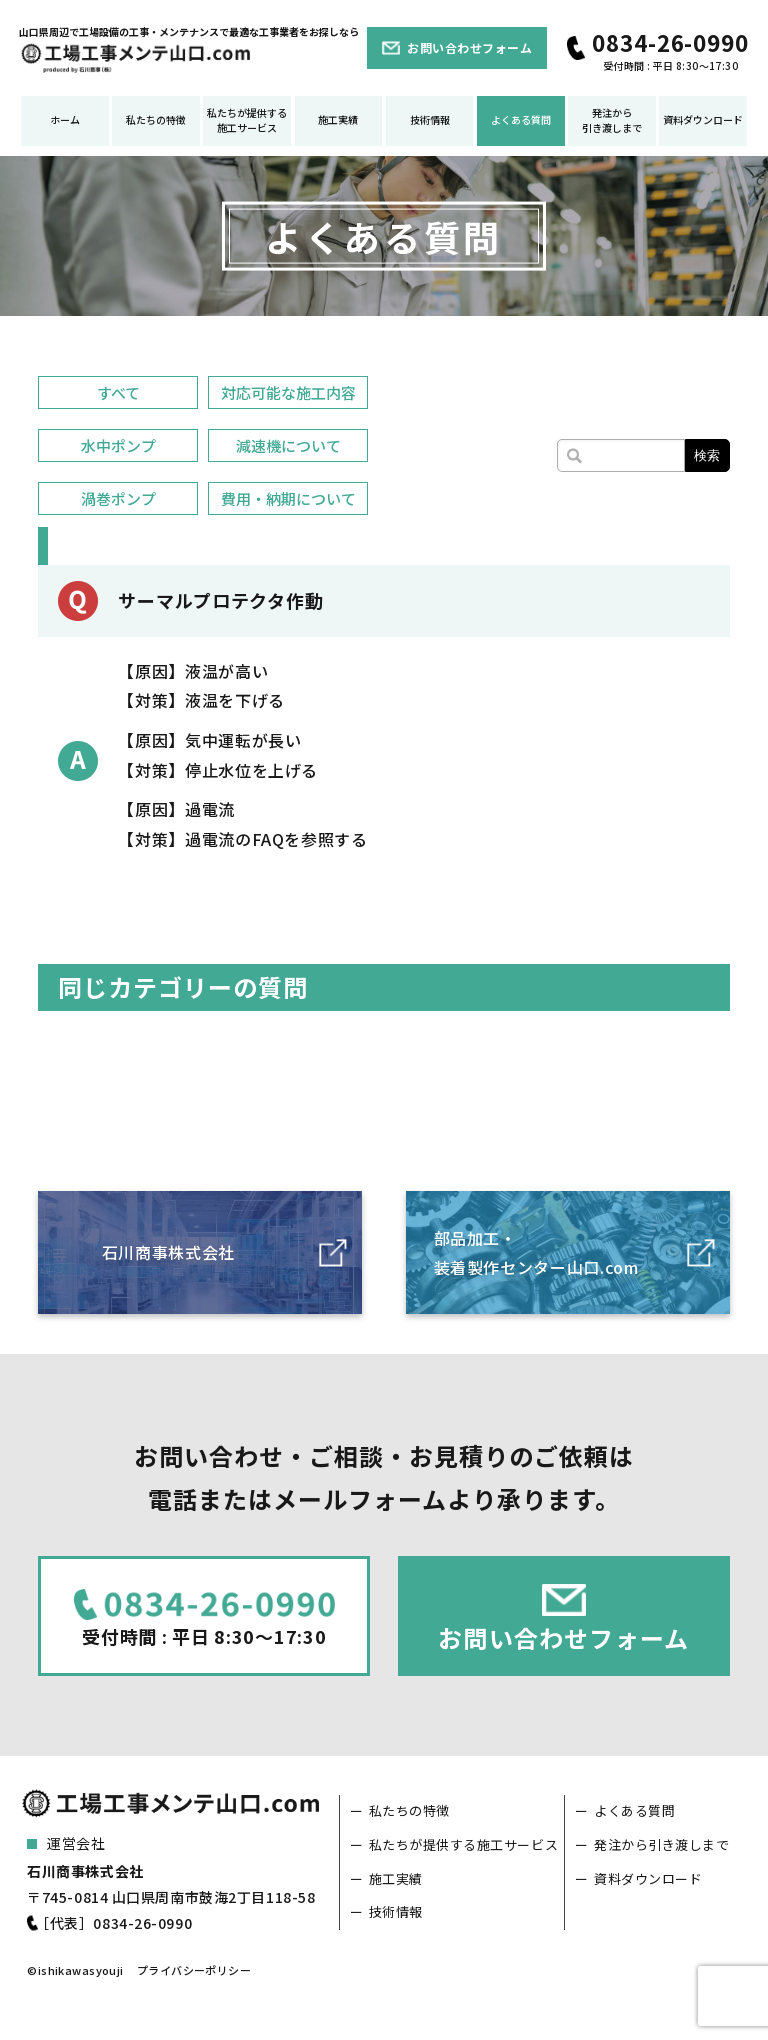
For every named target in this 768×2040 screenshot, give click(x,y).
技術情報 (430, 119)
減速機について (288, 445)
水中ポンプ (118, 445)
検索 (707, 455)
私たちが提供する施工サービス (247, 119)
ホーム (65, 119)
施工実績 (338, 119)
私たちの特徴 (156, 119)
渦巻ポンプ (118, 498)
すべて (118, 392)
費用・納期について (288, 498)
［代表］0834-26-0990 (113, 1923)
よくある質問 (521, 119)
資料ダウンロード (703, 119)
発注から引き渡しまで (612, 119)
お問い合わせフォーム (469, 47)
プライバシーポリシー (194, 1970)
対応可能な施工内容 (288, 392)
